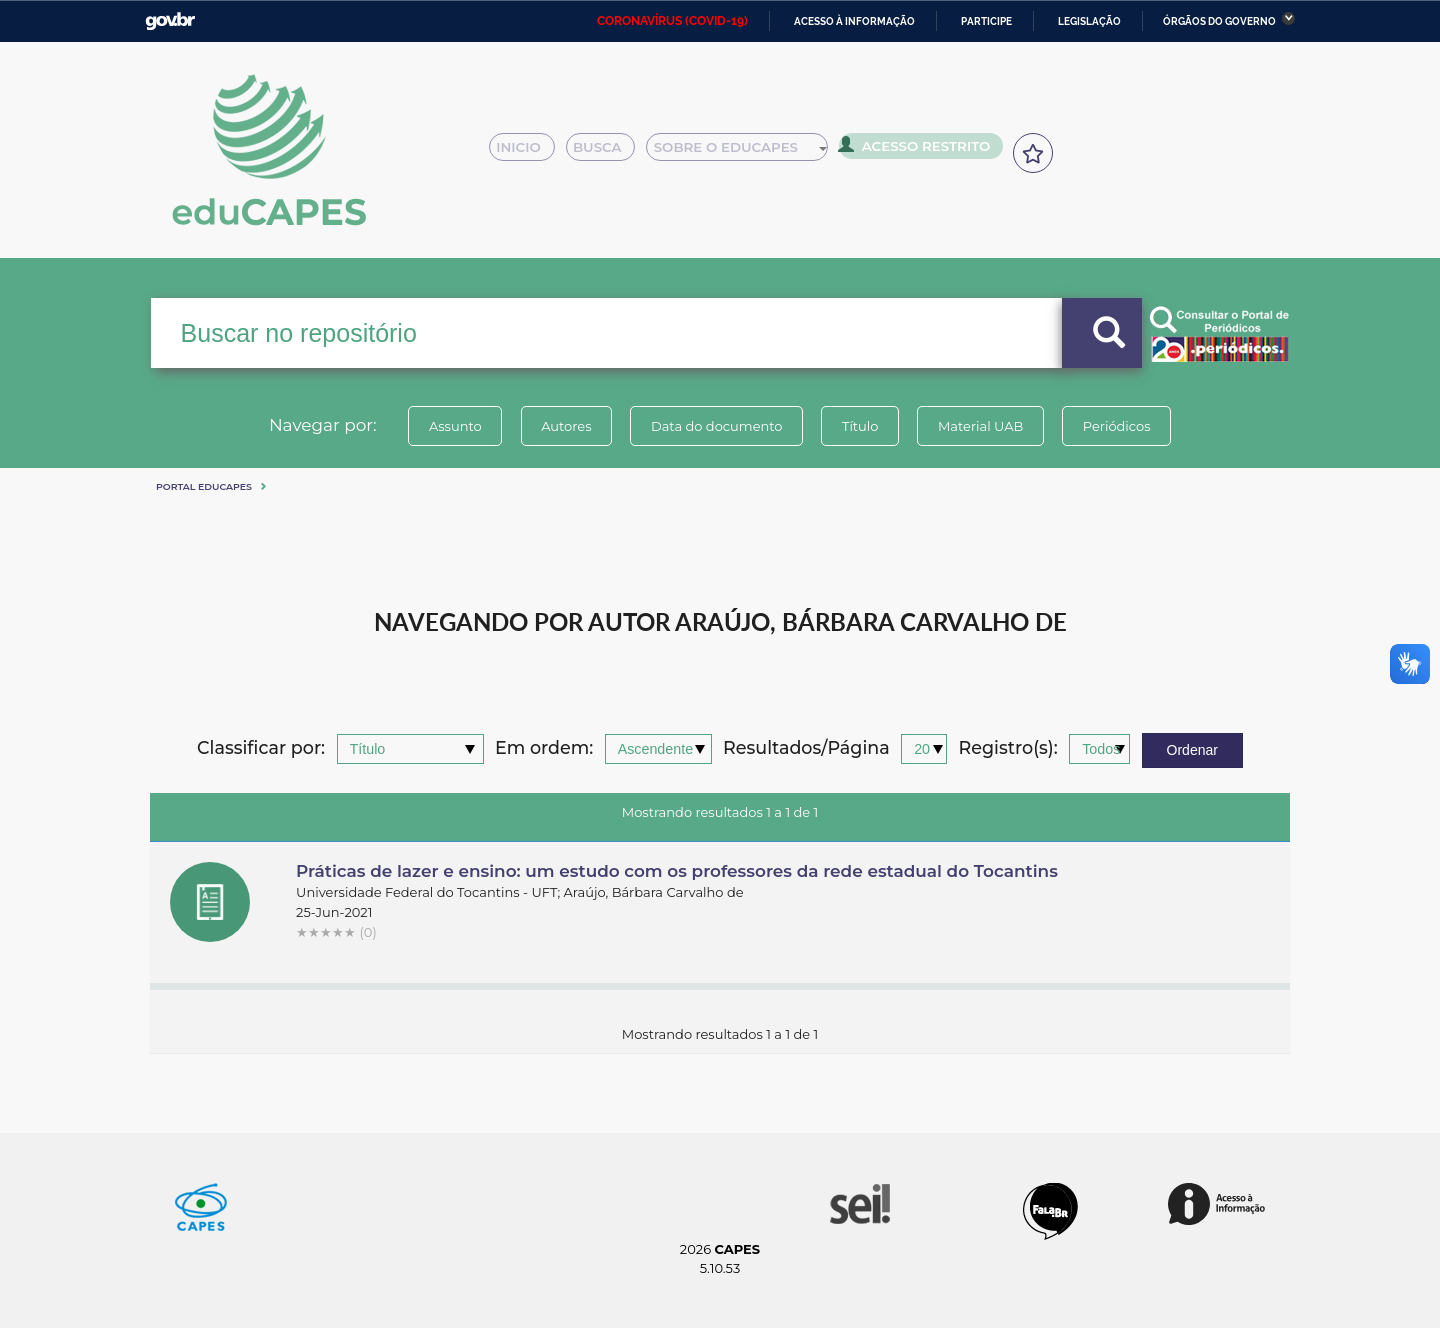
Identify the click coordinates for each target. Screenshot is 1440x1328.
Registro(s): (1008, 748)
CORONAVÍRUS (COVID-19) (672, 21)
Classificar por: (261, 748)
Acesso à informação (854, 21)
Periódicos (1119, 426)
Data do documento (716, 426)
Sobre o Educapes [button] (746, 152)
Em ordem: (544, 748)
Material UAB (981, 426)
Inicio (527, 152)
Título (860, 426)
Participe (986, 21)
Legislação (1089, 21)
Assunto (453, 426)
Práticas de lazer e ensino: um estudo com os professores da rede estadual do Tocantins (677, 871)
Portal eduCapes (204, 486)
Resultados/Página (806, 748)
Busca (608, 152)
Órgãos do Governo (1219, 21)
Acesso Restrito (920, 150)
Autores (565, 426)
